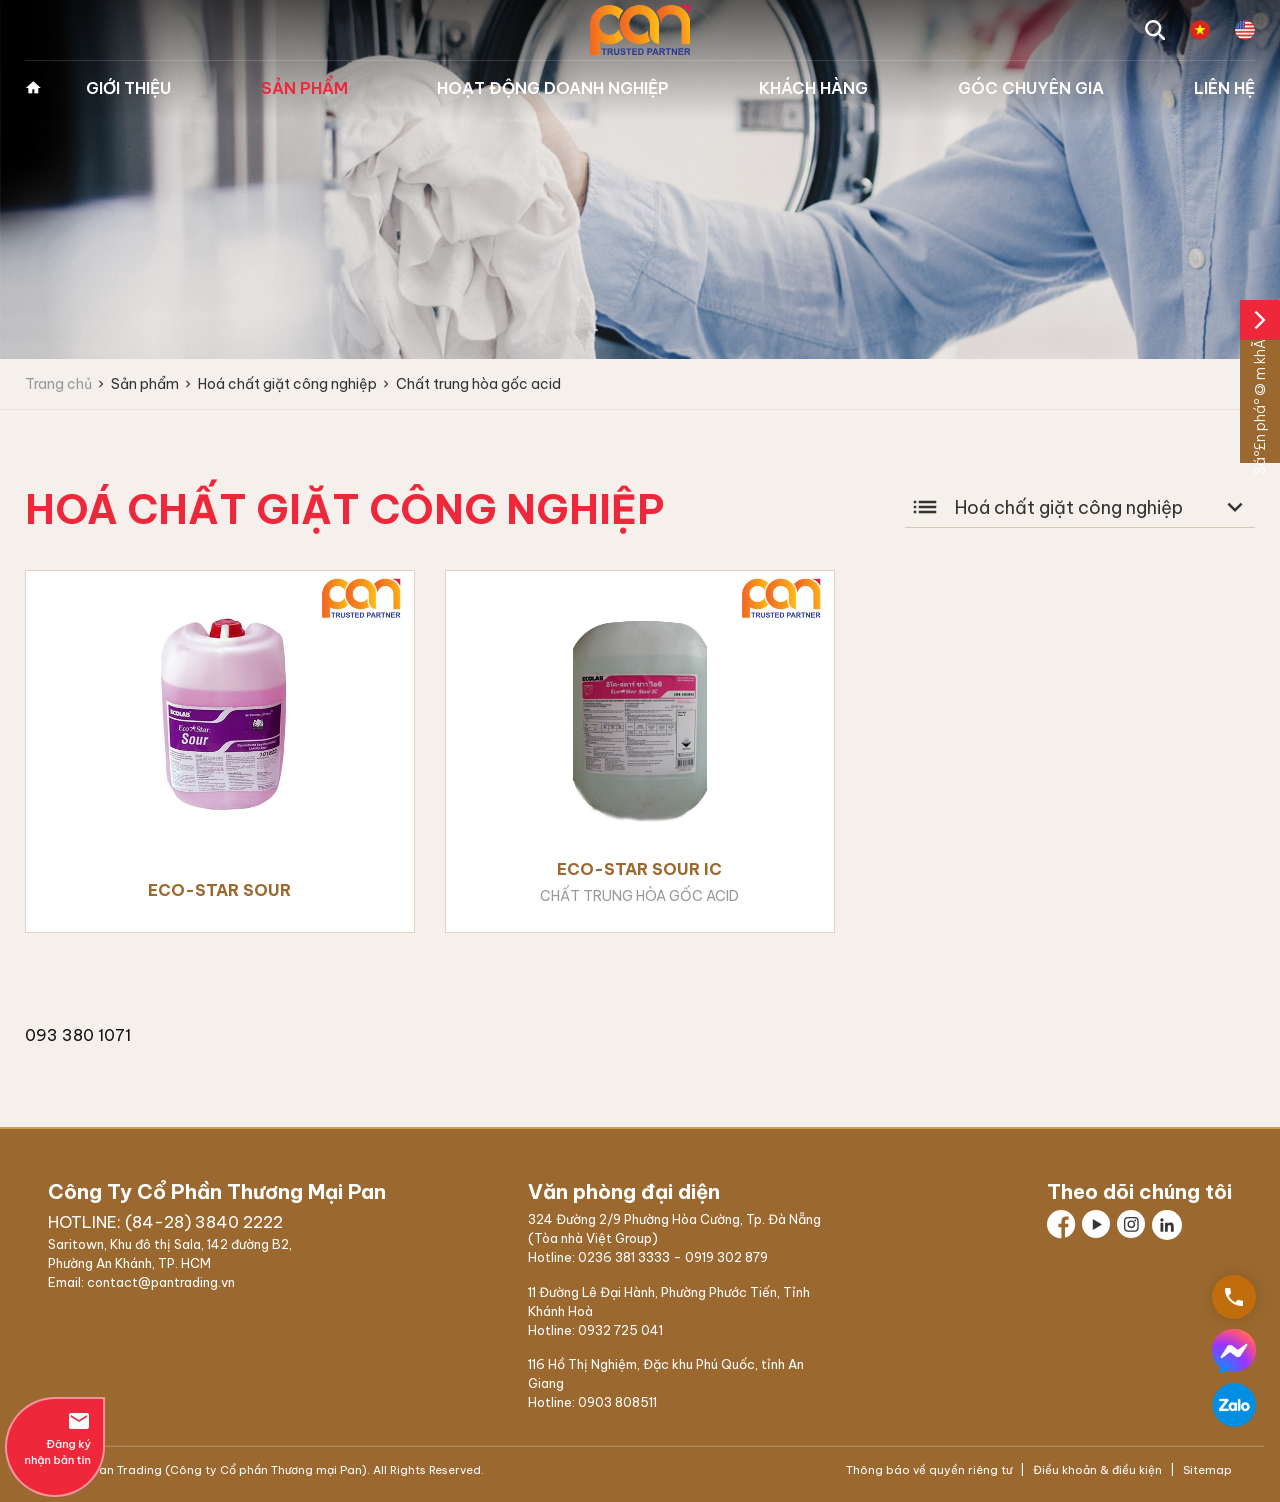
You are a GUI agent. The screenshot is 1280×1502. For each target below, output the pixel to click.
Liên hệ (1224, 88)
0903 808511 (617, 1402)
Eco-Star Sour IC (639, 869)
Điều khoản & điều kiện (1097, 1470)
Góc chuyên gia (1031, 88)
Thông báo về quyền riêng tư (930, 1470)
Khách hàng (813, 88)
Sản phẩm (304, 88)
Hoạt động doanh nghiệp (553, 88)
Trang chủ (33, 88)
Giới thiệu (128, 88)
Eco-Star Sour (219, 890)
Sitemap (1206, 1470)
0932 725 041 (620, 1330)
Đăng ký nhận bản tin (55, 1438)
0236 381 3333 (624, 1257)
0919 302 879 (726, 1257)
